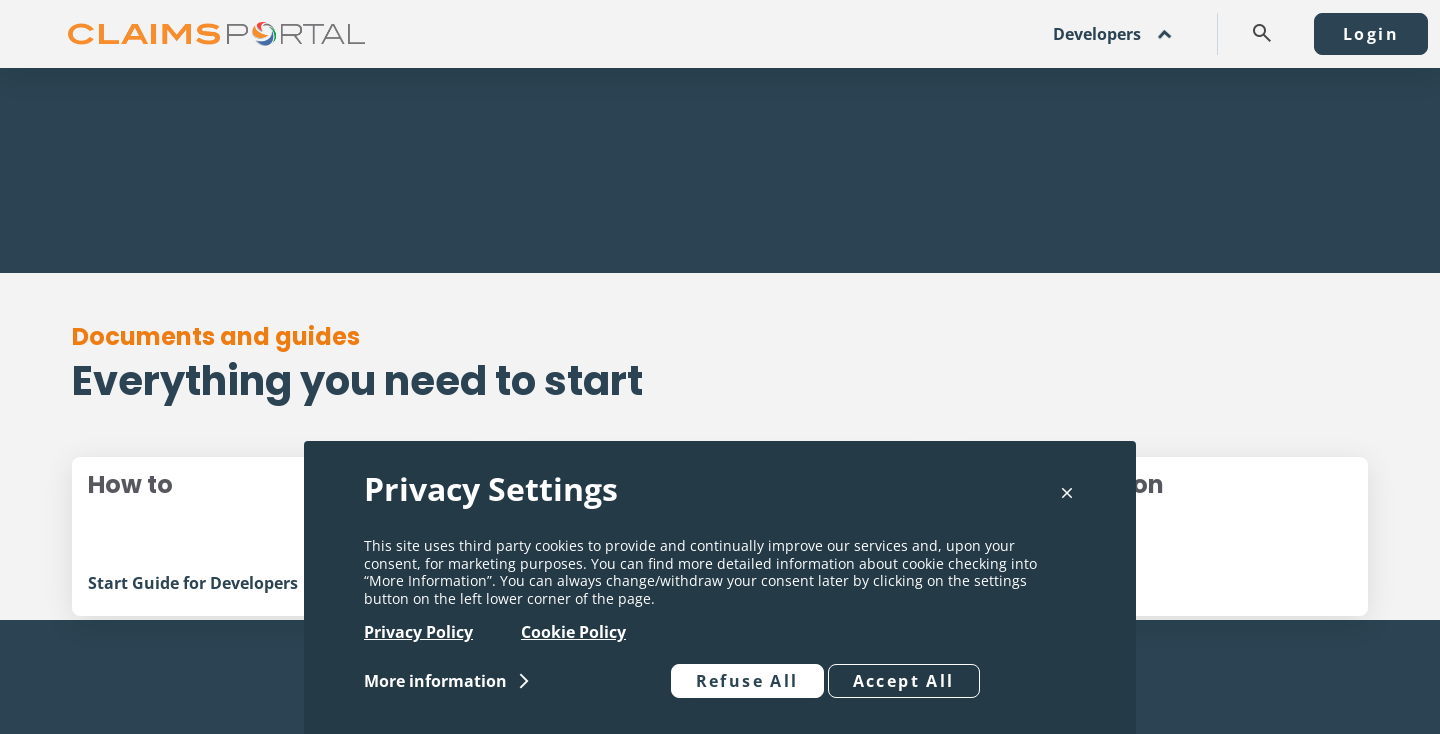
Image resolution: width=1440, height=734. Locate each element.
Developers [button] (1097, 34)
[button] (1262, 33)
